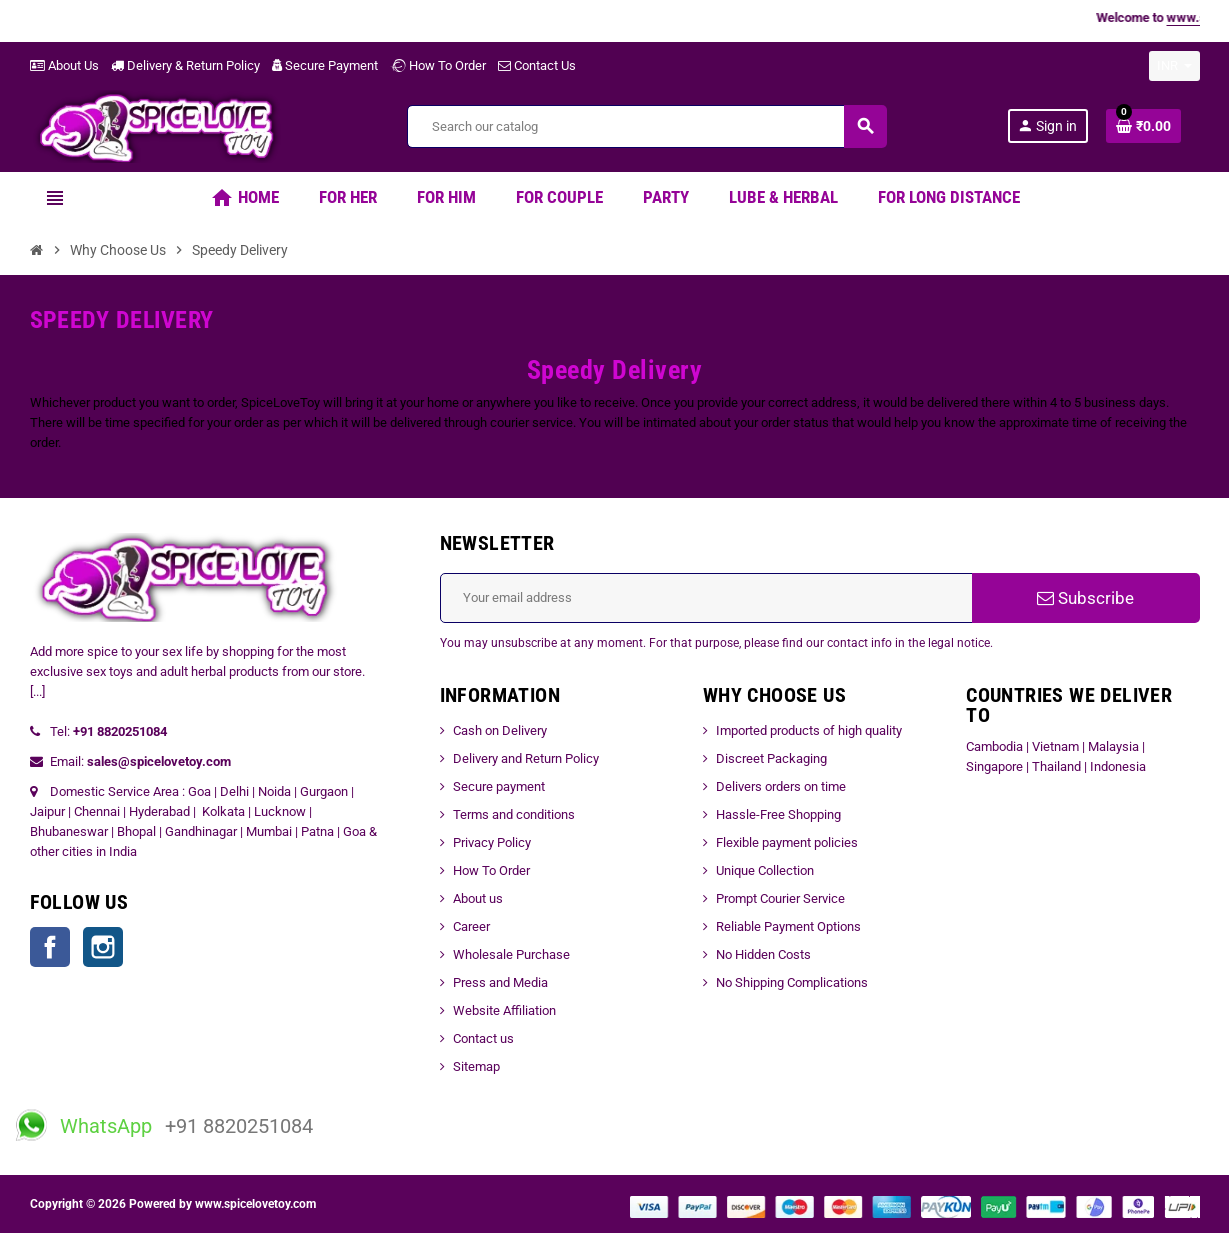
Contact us (483, 1038)
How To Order (438, 65)
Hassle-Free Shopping (778, 814)
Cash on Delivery (500, 730)
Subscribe (1085, 598)
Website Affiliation (504, 1010)
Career (471, 926)
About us (478, 898)
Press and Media (500, 982)
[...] (37, 691)
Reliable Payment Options (788, 926)
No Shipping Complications (792, 982)
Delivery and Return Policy (526, 758)
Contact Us (537, 65)
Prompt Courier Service (780, 898)
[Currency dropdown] (1174, 66)
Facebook (50, 947)
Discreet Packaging (771, 758)
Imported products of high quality (809, 730)
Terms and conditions (514, 814)
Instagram (103, 947)
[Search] (646, 126)
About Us (64, 65)
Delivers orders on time (781, 786)
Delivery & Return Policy (185, 65)
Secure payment (499, 786)
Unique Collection (765, 870)
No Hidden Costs (763, 954)
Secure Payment (325, 65)
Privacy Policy (492, 842)
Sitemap (476, 1066)
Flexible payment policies (787, 842)
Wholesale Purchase (511, 954)
